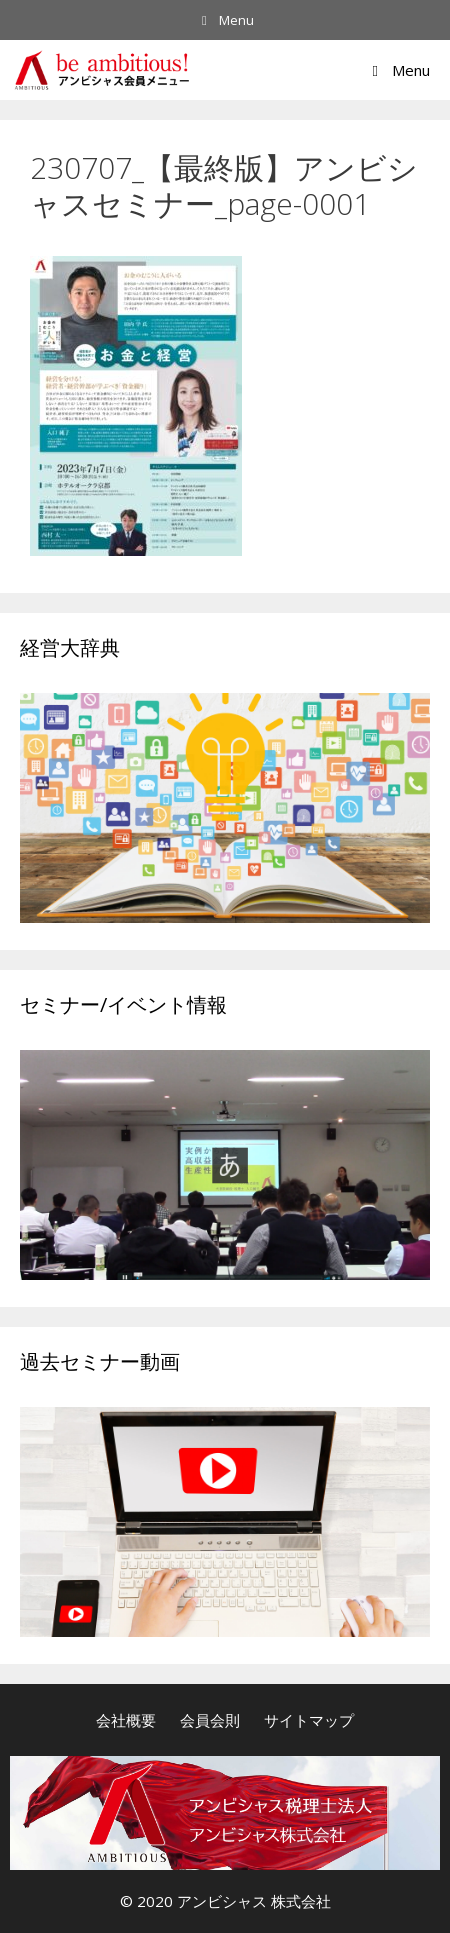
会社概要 (126, 1720)
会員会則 (210, 1720)
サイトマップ (309, 1720)
